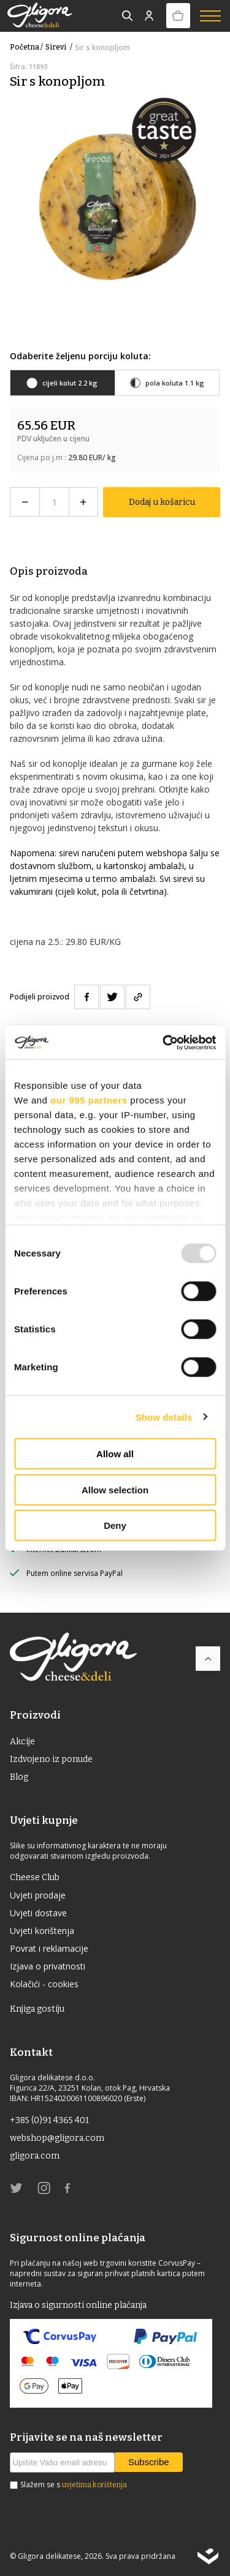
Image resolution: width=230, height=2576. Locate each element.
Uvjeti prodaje (38, 1895)
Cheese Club (34, 1877)
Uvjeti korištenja (42, 1930)
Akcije (22, 1741)
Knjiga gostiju (37, 2009)
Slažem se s (73, 2485)
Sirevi (60, 47)
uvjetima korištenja (94, 2485)
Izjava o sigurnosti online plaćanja (78, 2305)
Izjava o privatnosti (47, 1966)
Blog (19, 1777)
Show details (164, 1416)
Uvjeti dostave (38, 1913)
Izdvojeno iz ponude (51, 1759)
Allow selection (115, 1489)
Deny (115, 1525)
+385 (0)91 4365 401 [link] (49, 2120)
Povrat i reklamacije (49, 1948)
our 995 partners (89, 1100)
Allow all (115, 1454)
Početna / (26, 47)
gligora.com (34, 2156)
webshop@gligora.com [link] (57, 2138)
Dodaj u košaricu (162, 502)
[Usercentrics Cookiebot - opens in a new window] (164, 1042)
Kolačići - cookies (44, 1984)
